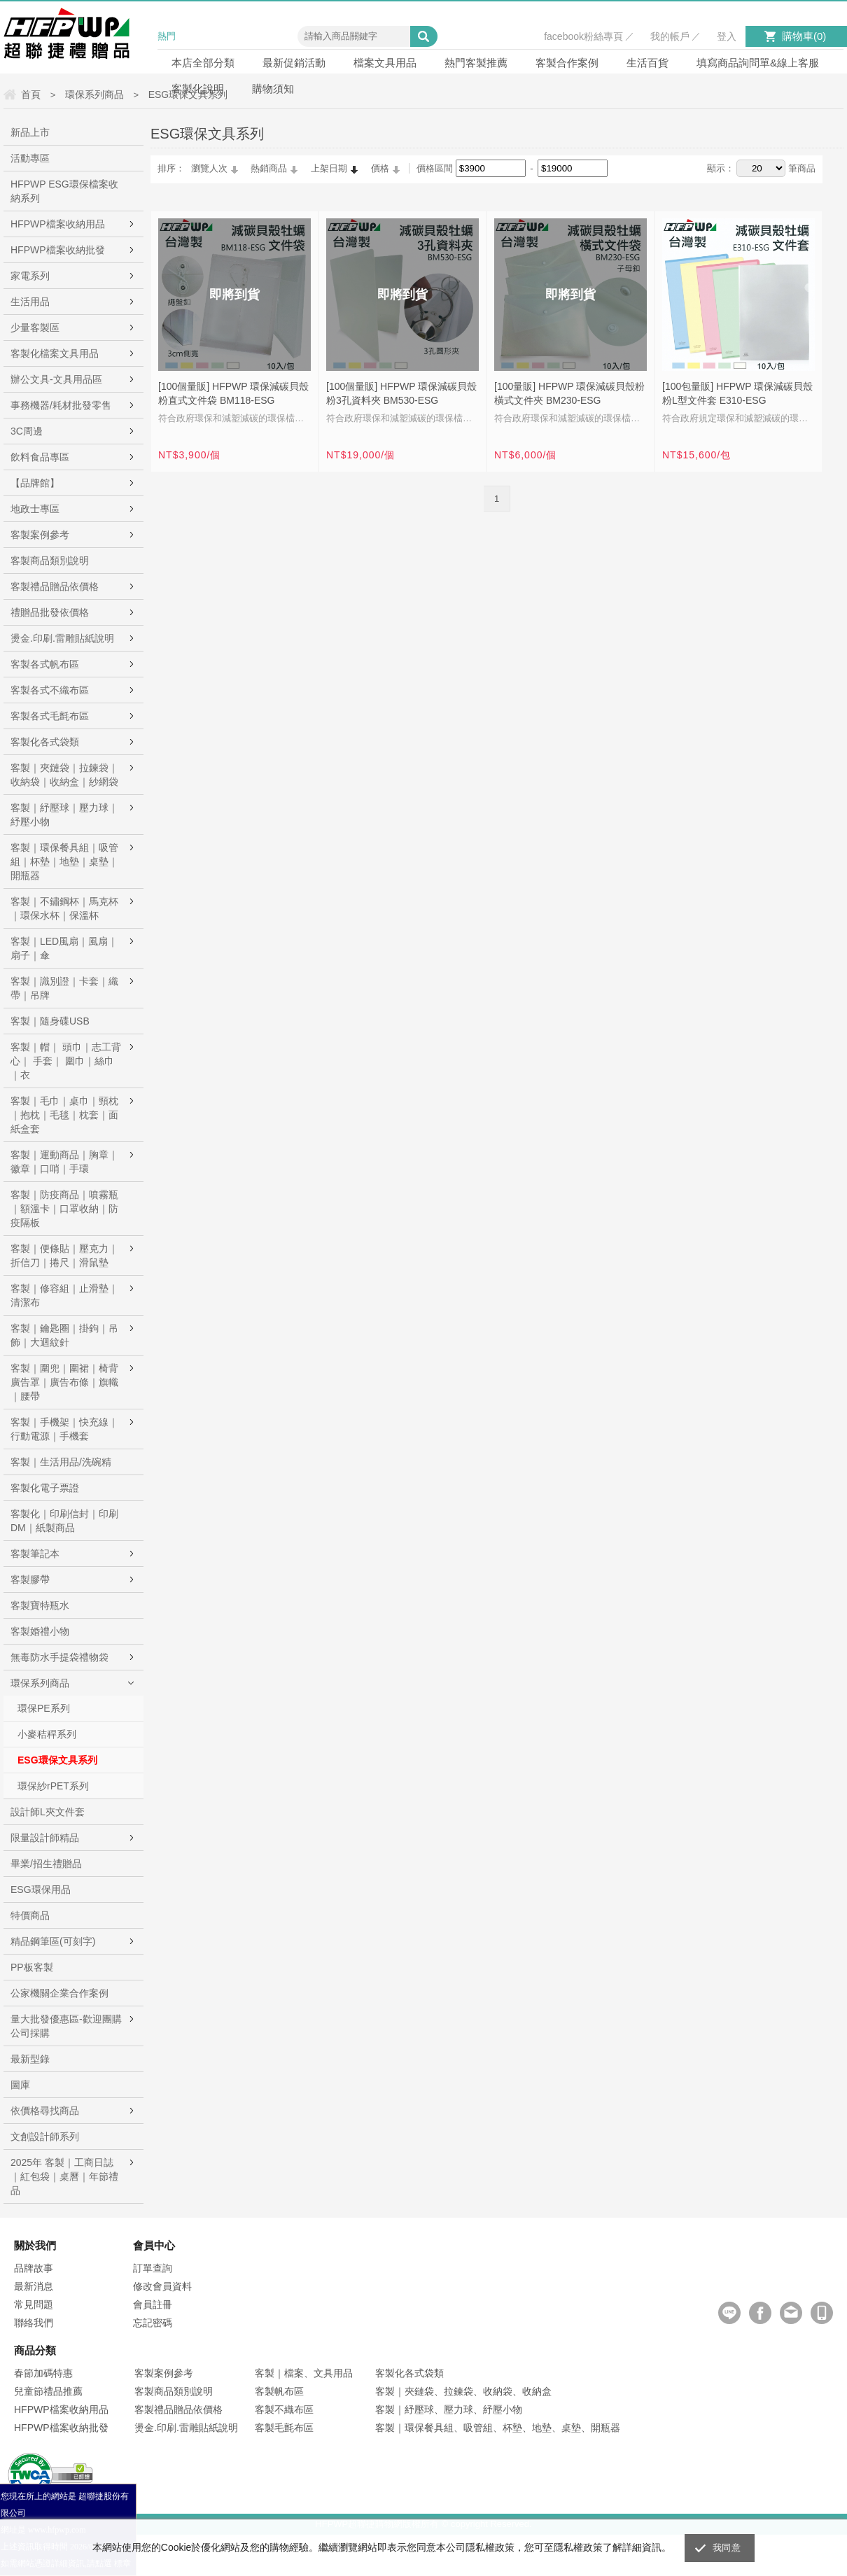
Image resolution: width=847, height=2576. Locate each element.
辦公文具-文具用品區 (56, 379)
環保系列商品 (39, 1683)
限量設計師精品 (44, 1837)
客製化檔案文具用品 (54, 353)
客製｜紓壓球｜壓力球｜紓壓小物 (64, 814)
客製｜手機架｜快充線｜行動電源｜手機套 (64, 1429)
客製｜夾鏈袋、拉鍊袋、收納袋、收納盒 (463, 2391)
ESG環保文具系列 (57, 1760)
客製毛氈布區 (284, 2427)
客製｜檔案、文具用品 (304, 2373)
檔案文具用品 (385, 63)
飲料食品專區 (39, 457)
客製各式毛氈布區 (49, 716)
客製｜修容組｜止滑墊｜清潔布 (64, 1295)
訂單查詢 (152, 2268)
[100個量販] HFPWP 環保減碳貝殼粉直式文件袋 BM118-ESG (233, 393)
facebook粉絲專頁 (583, 36)
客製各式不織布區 (49, 690)
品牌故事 (33, 2268)
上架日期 (329, 168)
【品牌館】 (34, 482)
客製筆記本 (34, 1553)
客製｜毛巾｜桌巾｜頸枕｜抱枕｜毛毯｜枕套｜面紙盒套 (64, 1114)
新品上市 (30, 132)
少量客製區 (34, 327)
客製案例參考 (39, 534)
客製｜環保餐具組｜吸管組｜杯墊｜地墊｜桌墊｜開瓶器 (64, 861)
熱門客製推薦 (475, 63)
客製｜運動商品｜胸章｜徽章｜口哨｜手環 (64, 1161)
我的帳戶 (670, 36)
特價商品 (30, 1915)
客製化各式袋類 (44, 741)
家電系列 (30, 275)
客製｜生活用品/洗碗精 (60, 1462)
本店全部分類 (203, 63)
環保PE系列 (44, 1708)
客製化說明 (198, 88)
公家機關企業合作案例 (59, 1993)
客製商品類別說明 (49, 560)
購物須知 (273, 88)
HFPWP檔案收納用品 (57, 224)
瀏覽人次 (209, 168)
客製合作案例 (567, 63)
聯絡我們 (33, 2322)
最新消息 (33, 2286)
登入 (726, 36)
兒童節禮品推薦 (48, 2391)
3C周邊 (26, 431)
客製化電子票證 (44, 1487)
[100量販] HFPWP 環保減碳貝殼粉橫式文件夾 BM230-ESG (569, 393)
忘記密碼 (152, 2322)
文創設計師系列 (44, 2136)
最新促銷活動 (294, 63)
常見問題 (33, 2304)
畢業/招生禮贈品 (46, 1863)
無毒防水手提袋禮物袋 (59, 1657)
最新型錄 (30, 2058)
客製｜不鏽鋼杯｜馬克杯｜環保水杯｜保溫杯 (64, 908)
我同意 (727, 2547)
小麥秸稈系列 (47, 1734)
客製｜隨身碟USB (50, 1021)
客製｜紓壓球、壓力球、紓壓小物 (448, 2409)
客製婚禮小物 (39, 1631)
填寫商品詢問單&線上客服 (757, 63)
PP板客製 (31, 1967)
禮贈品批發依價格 (49, 612)
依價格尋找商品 (44, 2110)
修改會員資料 (162, 2286)
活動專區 (30, 158)
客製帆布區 (279, 2391)
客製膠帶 (30, 1579)
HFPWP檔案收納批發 (57, 249)
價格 (380, 168)
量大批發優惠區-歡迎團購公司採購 (66, 2026)
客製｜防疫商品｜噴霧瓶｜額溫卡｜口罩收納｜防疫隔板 (64, 1208)
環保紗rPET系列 (53, 1786)
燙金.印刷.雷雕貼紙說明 (62, 638)
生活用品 (30, 301)
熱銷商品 (269, 168)
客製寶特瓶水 (39, 1605)
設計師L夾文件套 (47, 1811)
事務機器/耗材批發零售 (60, 405)
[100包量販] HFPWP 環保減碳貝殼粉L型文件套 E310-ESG (737, 393)
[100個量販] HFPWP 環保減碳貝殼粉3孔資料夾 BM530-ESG (401, 393)
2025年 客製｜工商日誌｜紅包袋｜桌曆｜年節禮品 (64, 2176)
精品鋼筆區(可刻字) (52, 1941)
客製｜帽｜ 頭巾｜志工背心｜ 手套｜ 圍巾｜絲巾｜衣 (65, 1061)
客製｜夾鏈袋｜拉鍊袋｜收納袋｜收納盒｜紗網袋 (64, 774)
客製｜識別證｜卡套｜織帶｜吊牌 (64, 988)
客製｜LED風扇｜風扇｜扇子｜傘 (64, 948)
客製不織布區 (284, 2409)
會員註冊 (152, 2304)
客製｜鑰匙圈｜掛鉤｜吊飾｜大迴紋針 (64, 1335)
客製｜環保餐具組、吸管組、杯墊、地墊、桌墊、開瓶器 (497, 2427)
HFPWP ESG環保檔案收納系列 (64, 191)
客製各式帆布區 (44, 664)
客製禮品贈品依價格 (54, 586)
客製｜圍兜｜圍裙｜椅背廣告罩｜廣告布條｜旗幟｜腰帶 (64, 1382)
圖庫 (20, 2084)
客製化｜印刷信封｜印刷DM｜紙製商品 (64, 1520)
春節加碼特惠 (43, 2373)
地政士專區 (34, 508)
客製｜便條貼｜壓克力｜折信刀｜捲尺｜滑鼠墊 (64, 1255)
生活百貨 (647, 63)
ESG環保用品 (40, 1889)
